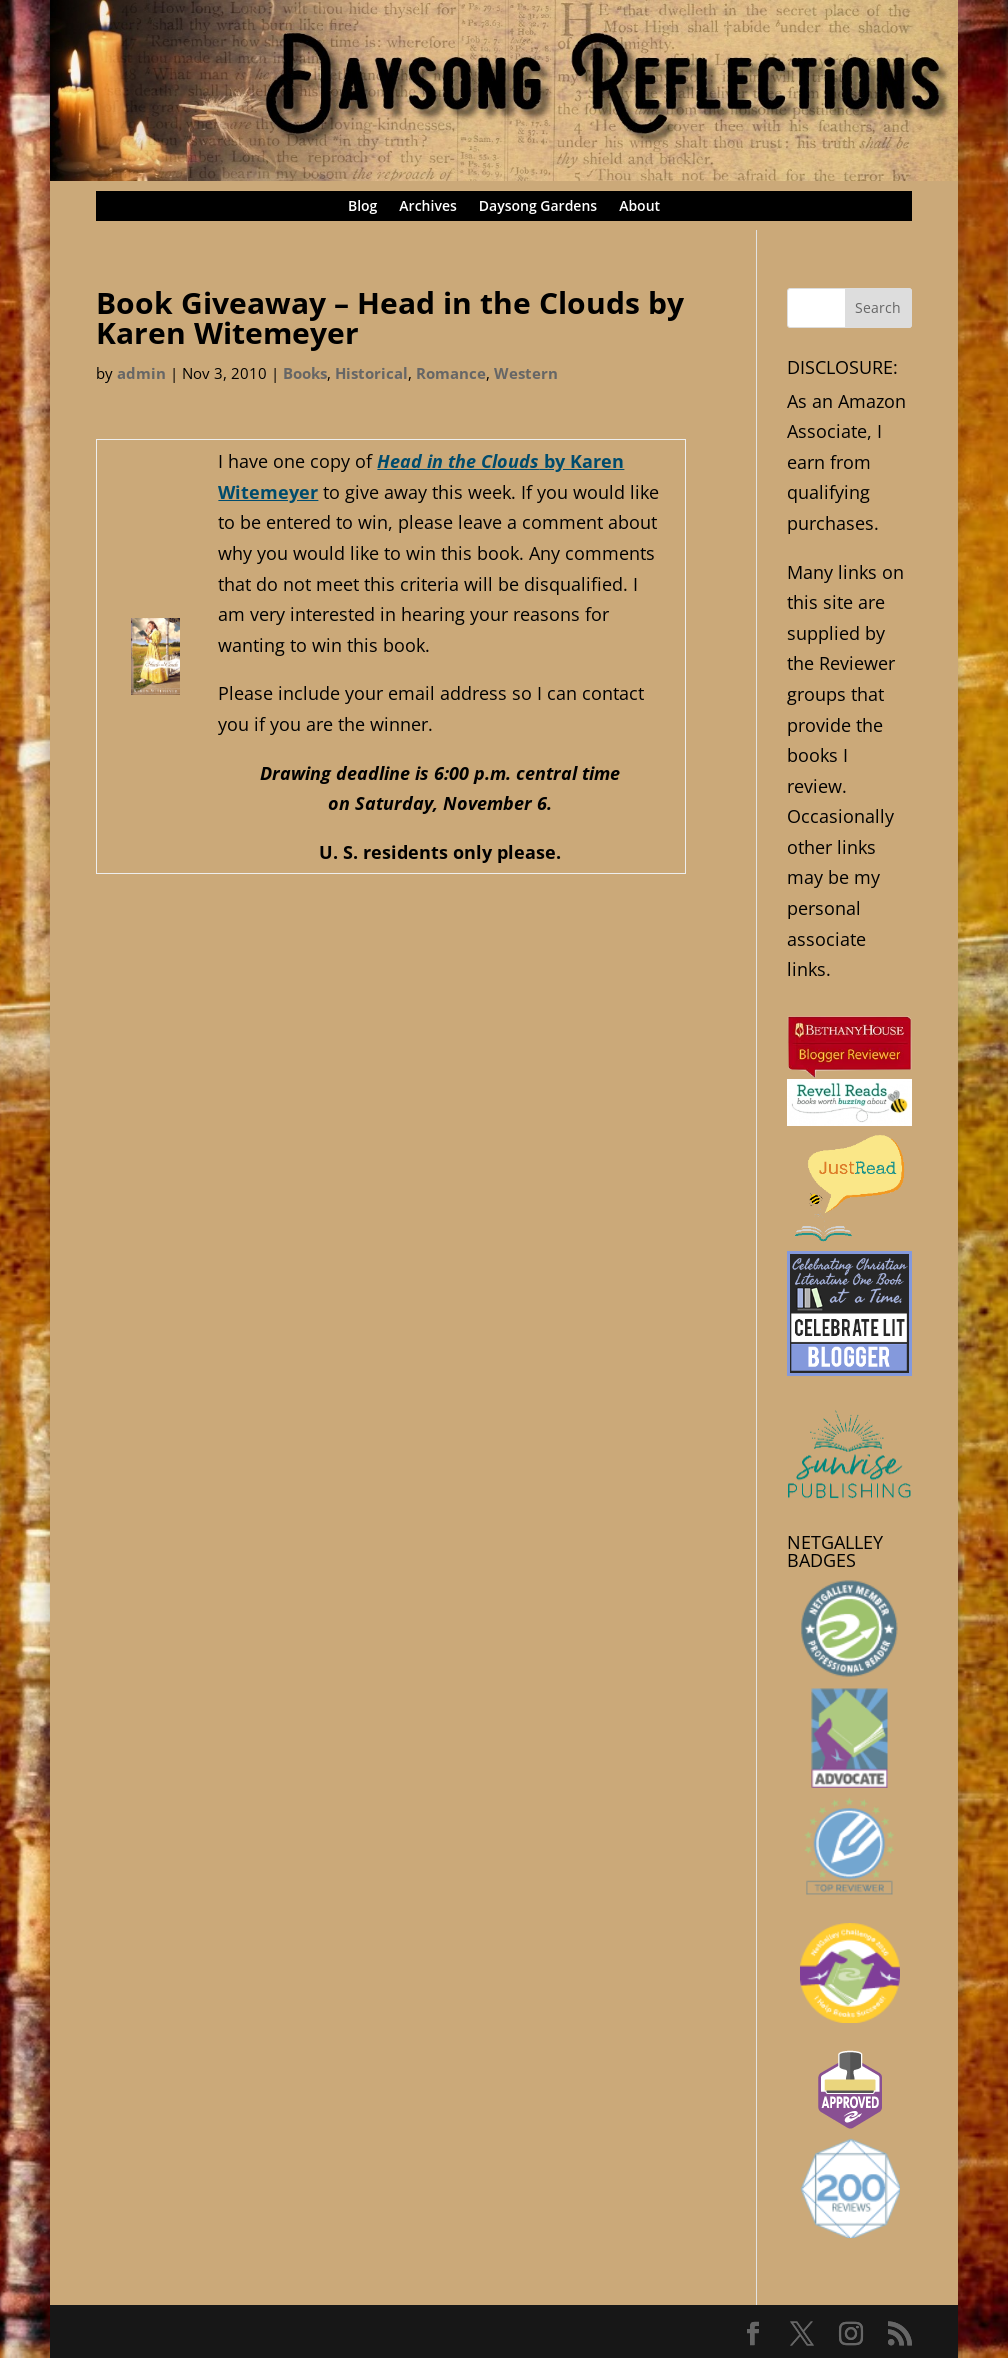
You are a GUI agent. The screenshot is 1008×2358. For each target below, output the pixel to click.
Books (305, 373)
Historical (371, 373)
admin (141, 373)
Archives (427, 207)
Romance (451, 373)
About (639, 207)
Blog (362, 207)
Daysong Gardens (538, 207)
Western (526, 373)
